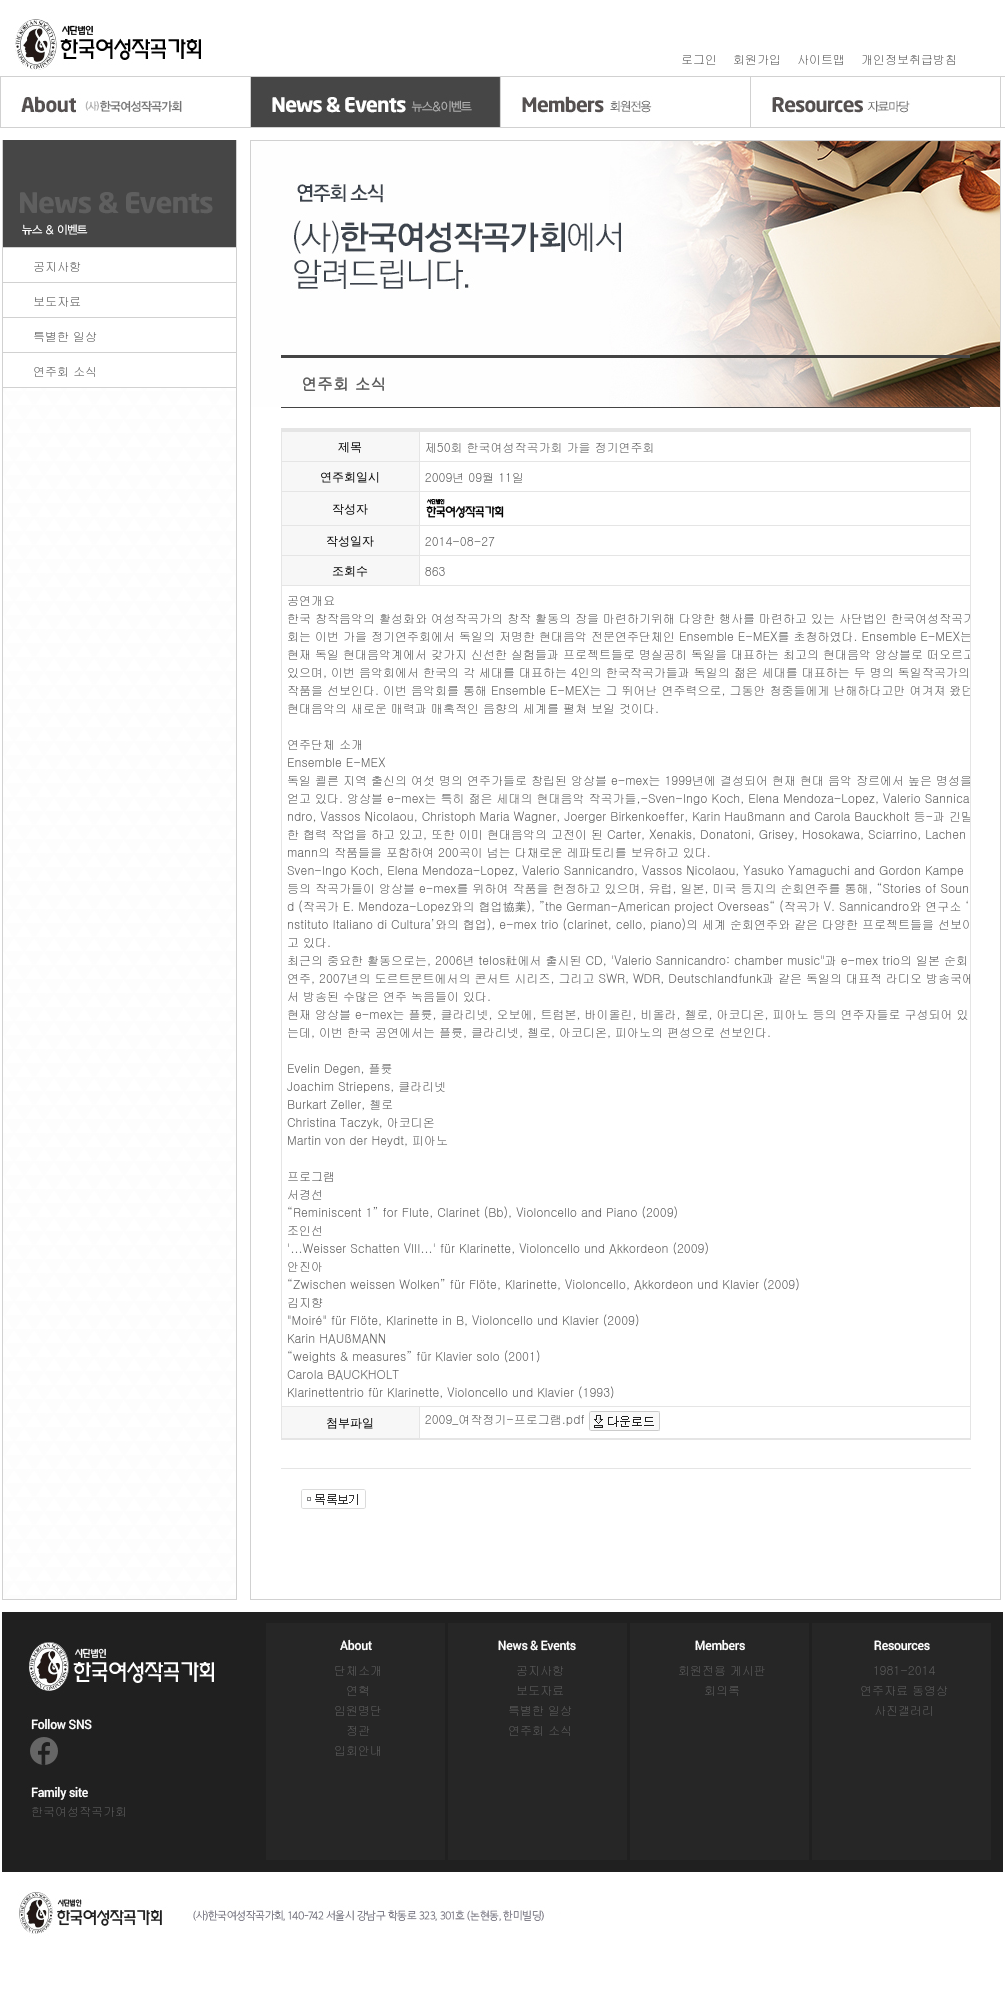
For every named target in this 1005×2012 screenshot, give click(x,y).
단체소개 (358, 1669)
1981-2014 (904, 1669)
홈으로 (110, 44)
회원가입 (757, 58)
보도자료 (57, 300)
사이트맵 (821, 58)
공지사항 (57, 265)
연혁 (358, 1689)
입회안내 (358, 1749)
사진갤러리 (904, 1709)
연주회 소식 (65, 370)
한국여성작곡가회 (79, 1810)
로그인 (699, 58)
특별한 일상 (65, 335)
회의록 (722, 1689)
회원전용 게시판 (722, 1669)
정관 (358, 1729)
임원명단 (358, 1709)
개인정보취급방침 (909, 58)
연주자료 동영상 (904, 1689)
